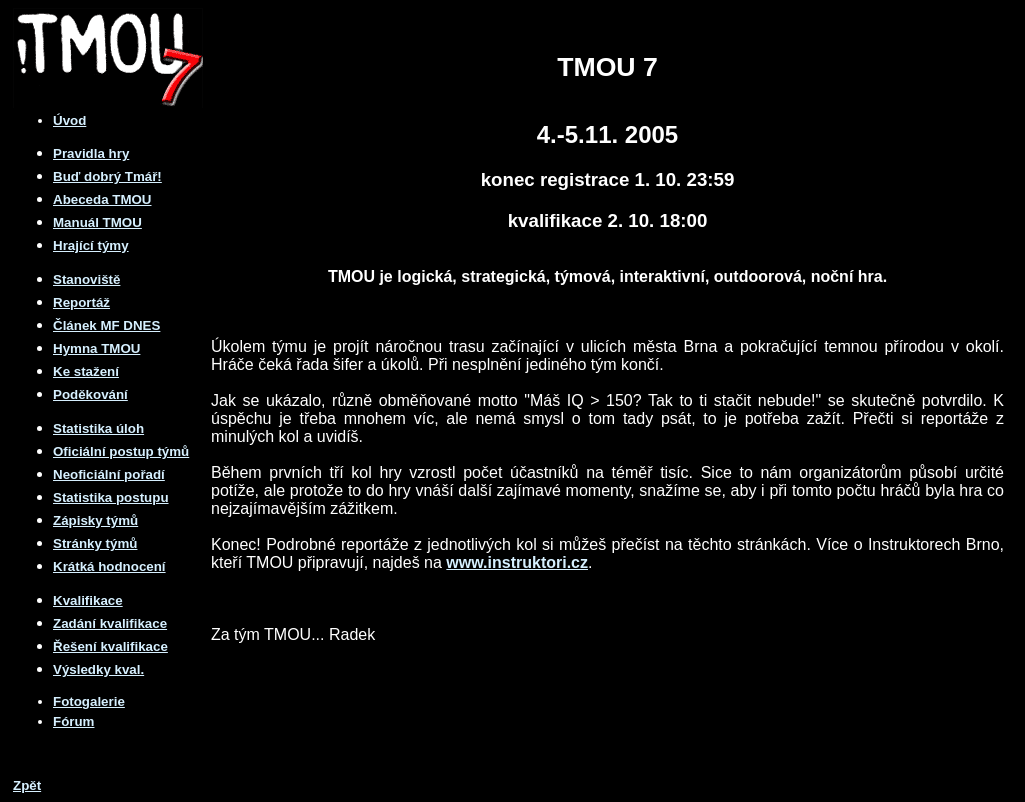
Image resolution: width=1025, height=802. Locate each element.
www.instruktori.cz (517, 562)
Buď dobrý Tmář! (107, 176)
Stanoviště (86, 279)
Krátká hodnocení (109, 566)
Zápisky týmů (95, 520)
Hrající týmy (91, 245)
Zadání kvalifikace (110, 623)
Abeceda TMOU (102, 199)
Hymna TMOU (96, 348)
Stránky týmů (95, 543)
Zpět (27, 785)
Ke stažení (86, 371)
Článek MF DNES (106, 325)
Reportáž (81, 302)
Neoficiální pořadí (109, 474)
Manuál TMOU (97, 222)
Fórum (73, 721)
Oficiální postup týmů (121, 451)
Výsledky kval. (98, 669)
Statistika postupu (111, 497)
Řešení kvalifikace (110, 646)
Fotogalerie (89, 701)
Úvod (69, 120)
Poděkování (90, 394)
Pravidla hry (91, 153)
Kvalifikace (88, 600)
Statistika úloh (98, 428)
